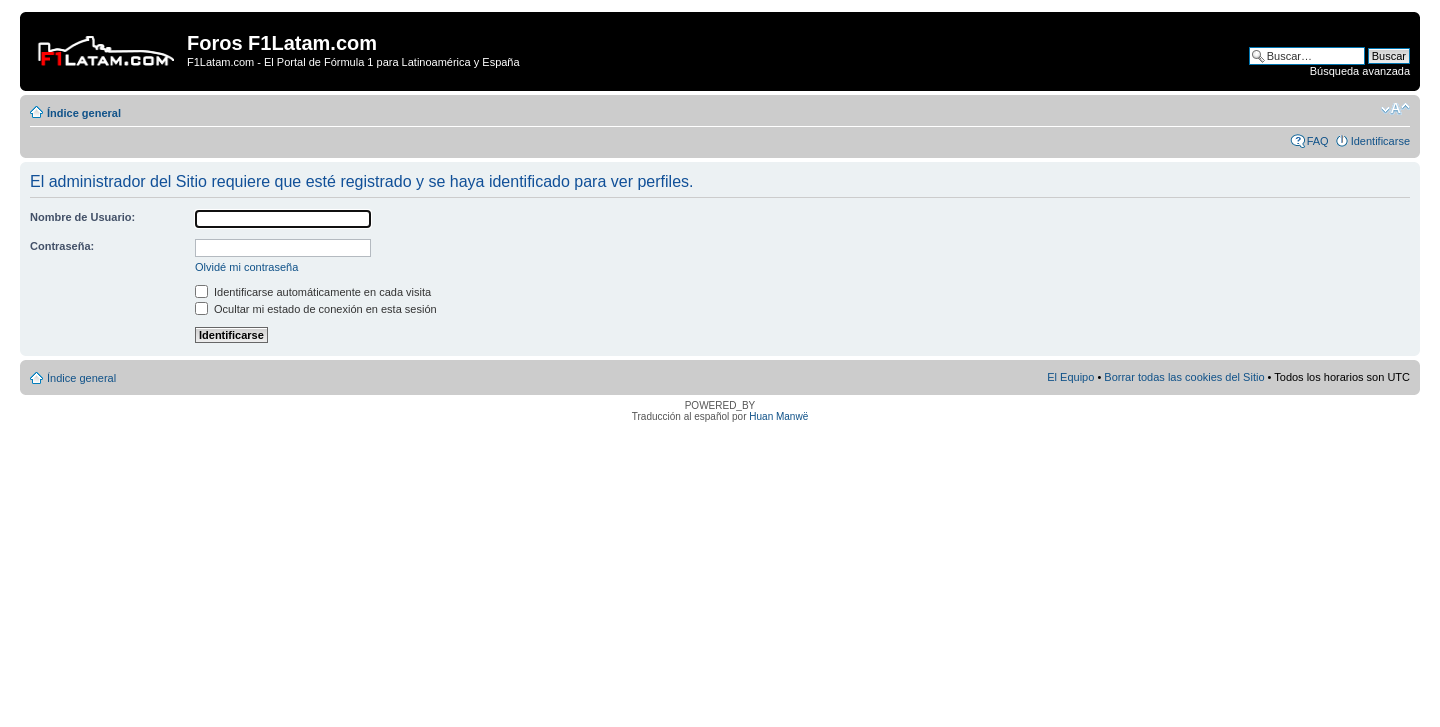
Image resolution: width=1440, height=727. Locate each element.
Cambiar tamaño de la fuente (1395, 109)
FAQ (1318, 141)
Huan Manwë (778, 416)
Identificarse (1380, 141)
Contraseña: (62, 246)
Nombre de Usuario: (82, 217)
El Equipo (1070, 377)
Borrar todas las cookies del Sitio (1184, 377)
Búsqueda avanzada (1360, 71)
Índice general (84, 113)
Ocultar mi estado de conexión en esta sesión (316, 309)
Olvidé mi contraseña (246, 267)
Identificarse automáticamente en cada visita (313, 292)
